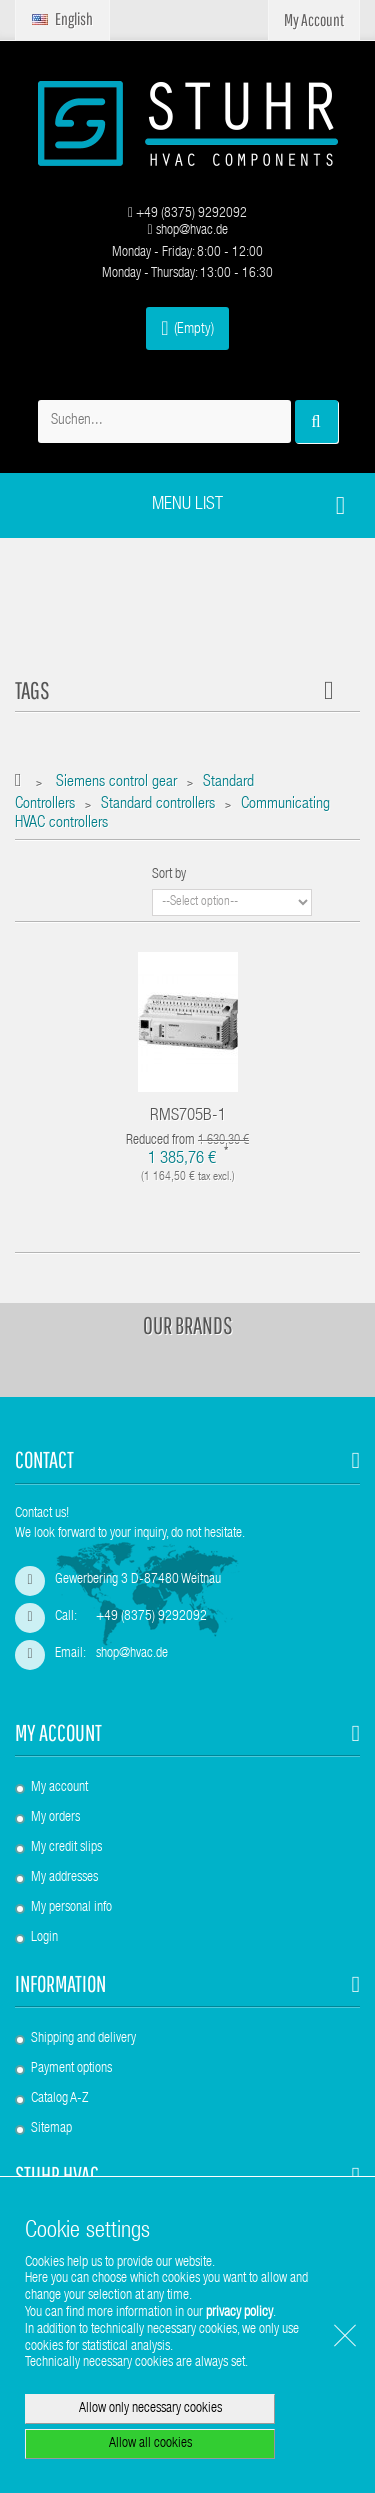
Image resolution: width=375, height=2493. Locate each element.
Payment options (71, 2069)
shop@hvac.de (187, 231)
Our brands (188, 1325)
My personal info (71, 1908)
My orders (55, 1818)
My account (58, 1732)
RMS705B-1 (188, 1116)
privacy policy (239, 2313)
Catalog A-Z (59, 2099)
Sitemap (51, 2129)
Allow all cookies (150, 2444)
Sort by (169, 875)
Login (44, 1938)
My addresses (64, 1878)
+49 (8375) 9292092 (187, 214)
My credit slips (66, 1848)
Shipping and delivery (83, 2039)
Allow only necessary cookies (150, 2409)
